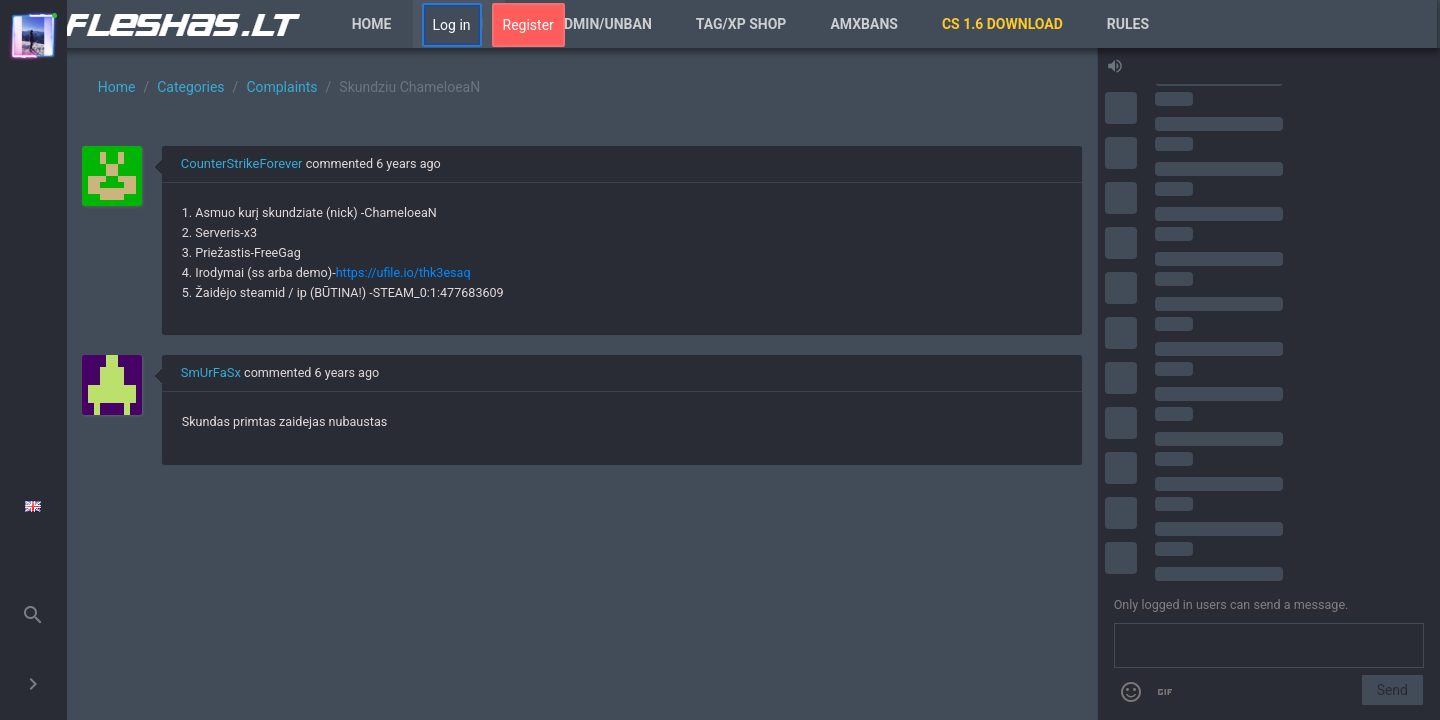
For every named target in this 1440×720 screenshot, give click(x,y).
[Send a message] (1269, 646)
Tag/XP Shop (741, 24)
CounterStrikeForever (242, 163)
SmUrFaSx (211, 372)
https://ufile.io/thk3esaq (403, 272)
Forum (459, 24)
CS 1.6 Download (1002, 24)
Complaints (281, 87)
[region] (582, 384)
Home (372, 24)
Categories (190, 87)
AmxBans (864, 24)
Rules (1128, 24)
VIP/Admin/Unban (589, 24)
